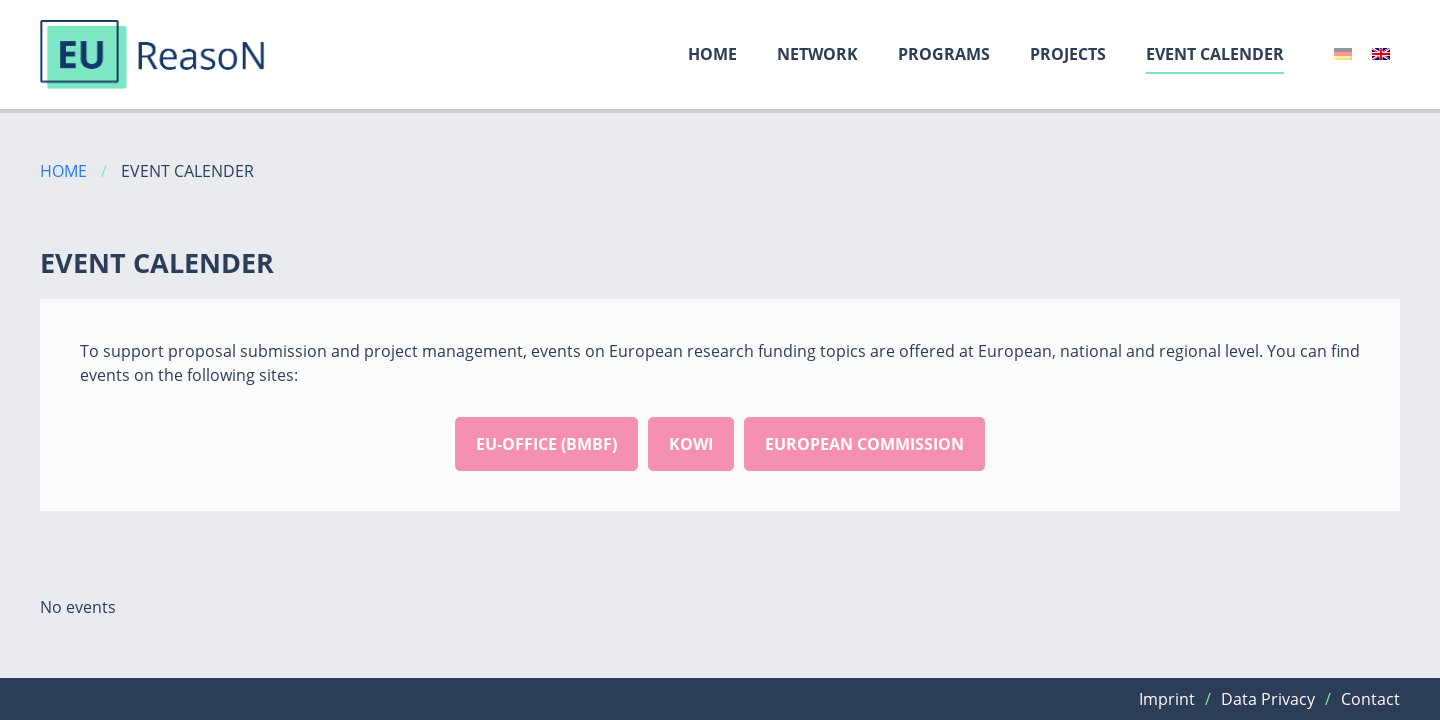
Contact (1370, 699)
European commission (864, 444)
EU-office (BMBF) (546, 444)
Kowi (691, 444)
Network (817, 54)
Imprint (1167, 699)
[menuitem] (1343, 54)
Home (712, 54)
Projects (1068, 54)
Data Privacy (1268, 699)
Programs (944, 54)
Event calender (1215, 54)
